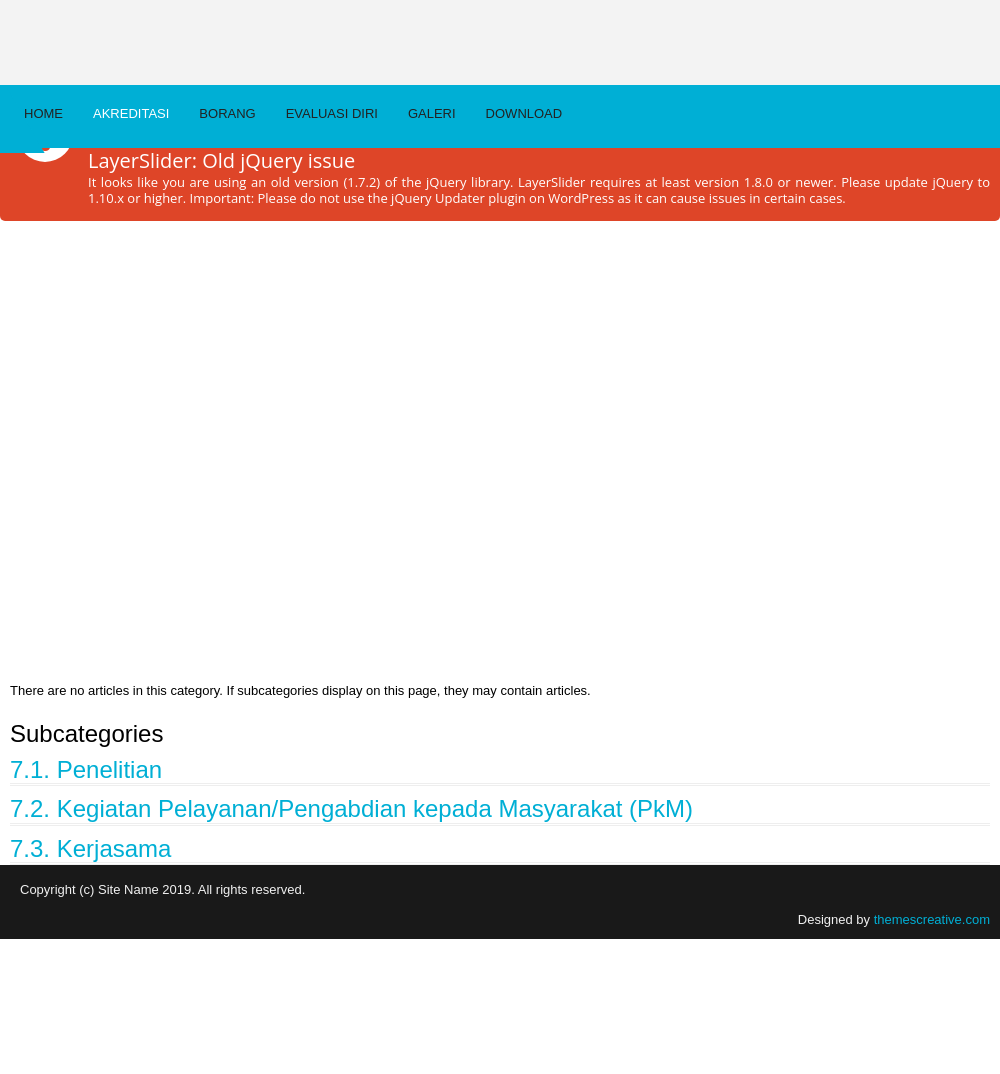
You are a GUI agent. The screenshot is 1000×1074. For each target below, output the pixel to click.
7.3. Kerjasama (90, 848)
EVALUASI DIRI (332, 113)
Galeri (432, 113)
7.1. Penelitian (86, 769)
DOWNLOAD (524, 113)
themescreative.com (932, 919)
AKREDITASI (131, 113)
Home (43, 113)
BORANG (227, 113)
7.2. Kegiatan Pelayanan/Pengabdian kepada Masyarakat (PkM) (351, 808)
